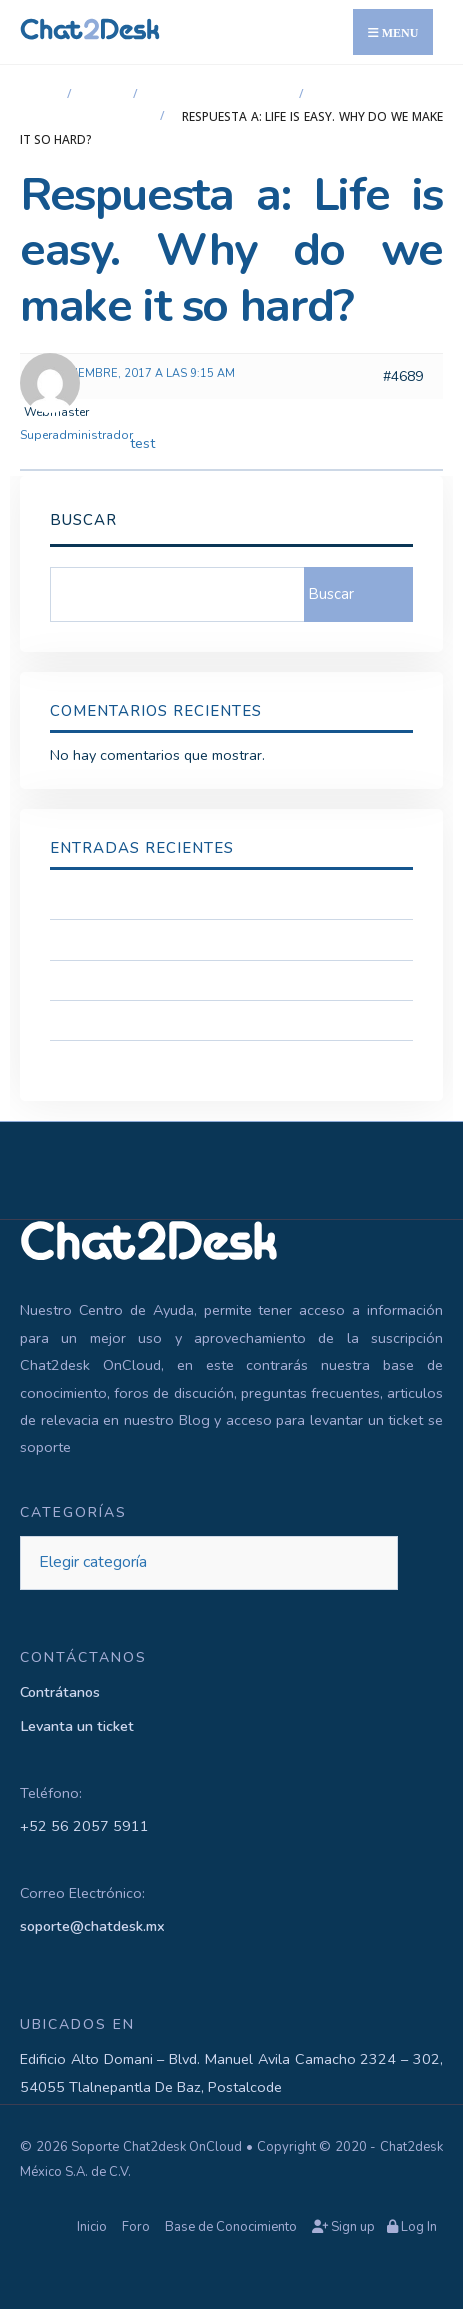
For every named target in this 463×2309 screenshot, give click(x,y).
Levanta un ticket (77, 1726)
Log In (412, 2227)
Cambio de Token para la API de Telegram (186, 1060)
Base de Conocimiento (231, 2227)
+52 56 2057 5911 (84, 1826)
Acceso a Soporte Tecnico (135, 939)
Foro (105, 94)
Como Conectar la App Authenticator (170, 1020)
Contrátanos (60, 1692)
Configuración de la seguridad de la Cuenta (191, 980)
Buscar (83, 520)
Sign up (343, 2227)
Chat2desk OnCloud (221, 94)
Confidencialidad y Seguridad (144, 899)
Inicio (38, 94)
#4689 (403, 376)
